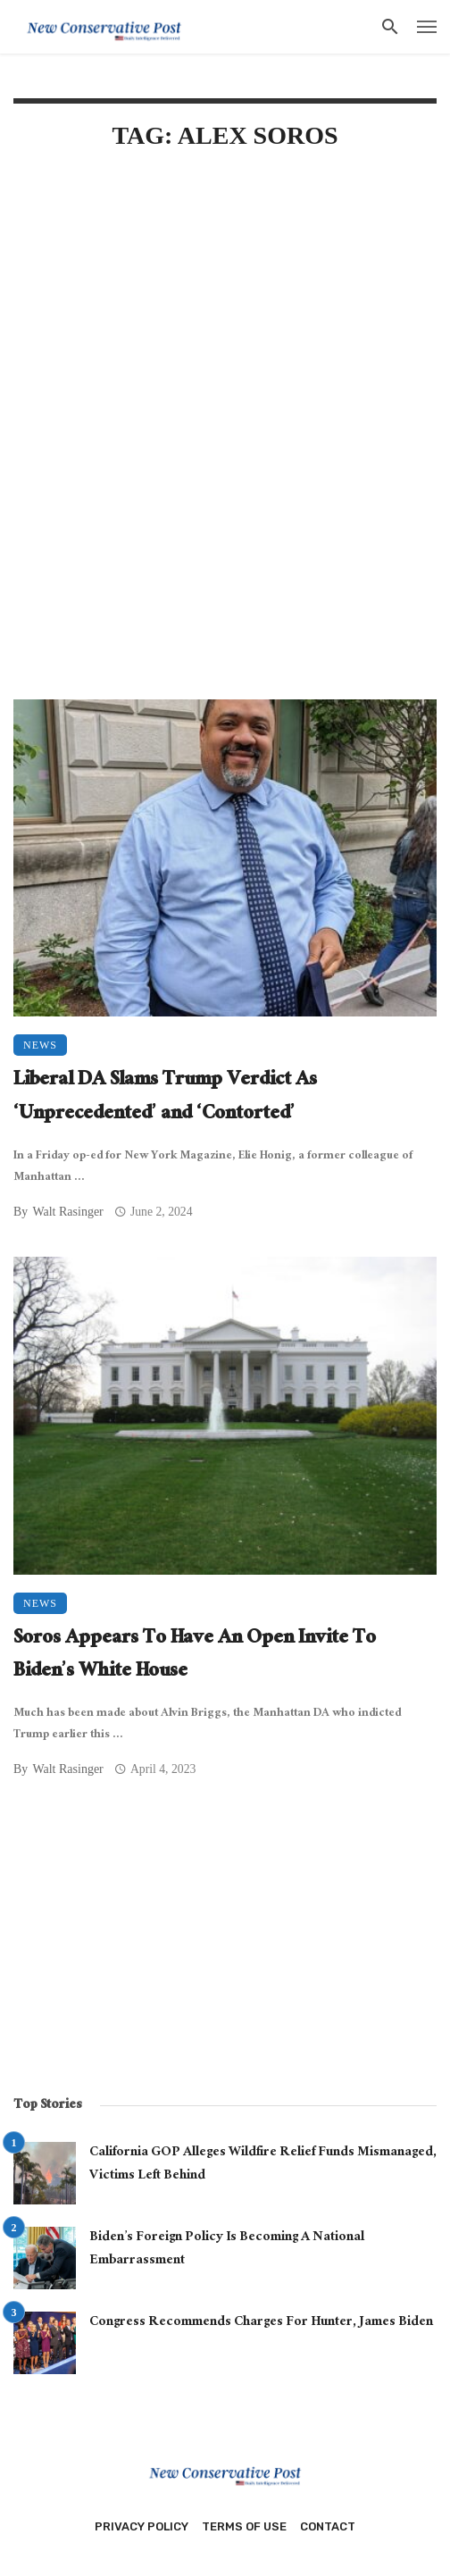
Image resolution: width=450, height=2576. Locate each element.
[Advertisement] (225, 310)
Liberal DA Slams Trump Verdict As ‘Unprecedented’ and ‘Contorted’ (165, 1098)
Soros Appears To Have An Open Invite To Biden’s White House (194, 1656)
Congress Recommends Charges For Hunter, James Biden (261, 2323)
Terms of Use (244, 2526)
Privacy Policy (141, 2526)
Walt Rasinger (67, 1211)
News (40, 1045)
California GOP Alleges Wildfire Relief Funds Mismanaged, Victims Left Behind (263, 2164)
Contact (327, 2526)
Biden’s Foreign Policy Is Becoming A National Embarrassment (226, 2249)
